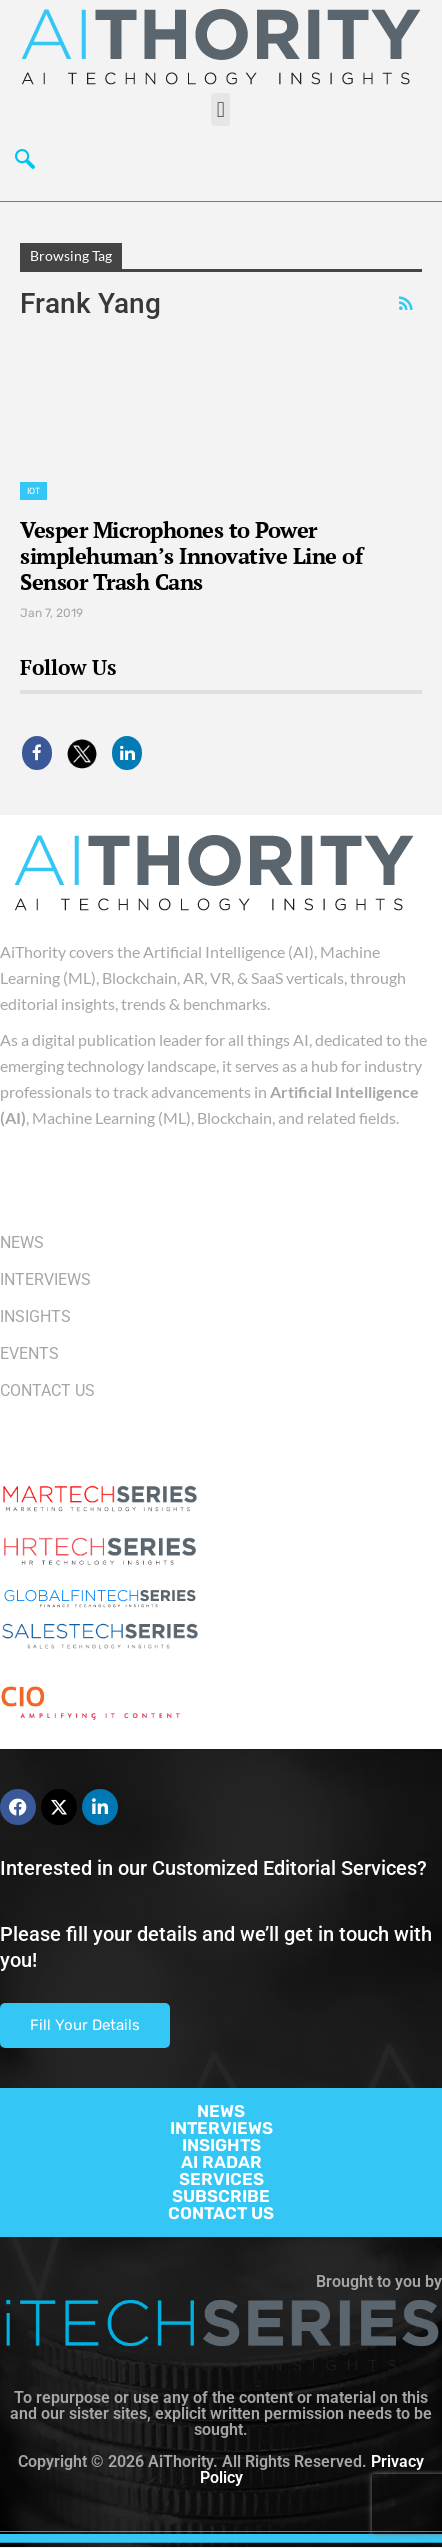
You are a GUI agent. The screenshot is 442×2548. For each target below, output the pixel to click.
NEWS (221, 2111)
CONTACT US (221, 2213)
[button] (220, 109)
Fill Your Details (85, 2025)
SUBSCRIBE (221, 2196)
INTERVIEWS (221, 2128)
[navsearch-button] (25, 161)
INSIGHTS (221, 2145)
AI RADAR (221, 2162)
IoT (33, 491)
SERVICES (221, 2179)
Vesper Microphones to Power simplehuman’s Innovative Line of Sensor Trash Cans (191, 555)
